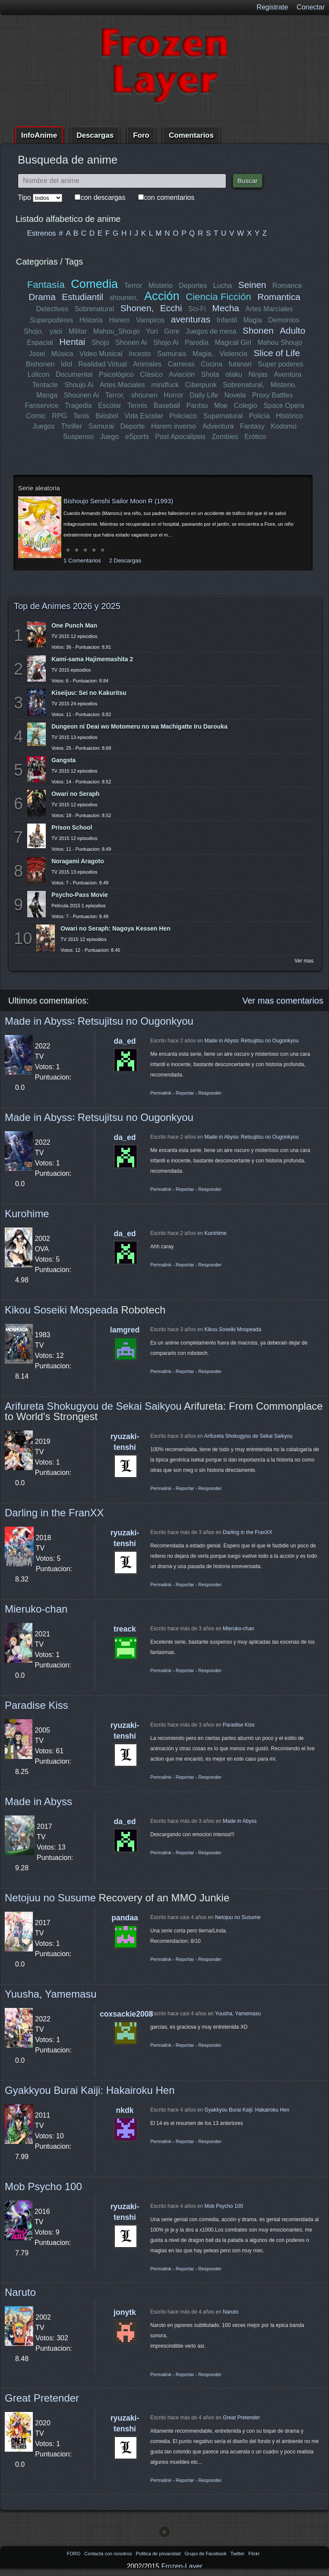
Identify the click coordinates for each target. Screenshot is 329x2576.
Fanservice (42, 405)
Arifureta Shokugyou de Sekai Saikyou (93, 1406)
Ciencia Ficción (218, 296)
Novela (235, 395)
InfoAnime (39, 135)
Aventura (287, 374)
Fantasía (46, 284)
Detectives (52, 309)
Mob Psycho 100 (43, 2186)
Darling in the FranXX (54, 1512)
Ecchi (171, 308)
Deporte (132, 426)
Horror (173, 395)
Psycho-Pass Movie (79, 894)
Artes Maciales (122, 384)
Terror (133, 285)
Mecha (225, 308)
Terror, (115, 395)
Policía (259, 416)
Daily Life (204, 395)
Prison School (71, 827)
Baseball (166, 405)
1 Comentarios (82, 560)
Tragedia (78, 405)
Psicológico (116, 374)
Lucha (222, 285)
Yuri (152, 331)
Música (62, 353)
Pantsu (197, 405)
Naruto (20, 2292)
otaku (233, 374)
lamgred (124, 1330)
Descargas (95, 135)
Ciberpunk (200, 384)
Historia (91, 320)
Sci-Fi (197, 309)
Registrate (272, 7)
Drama (42, 297)
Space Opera (283, 405)
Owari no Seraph (75, 793)
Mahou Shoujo (279, 342)
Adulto (292, 330)
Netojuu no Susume (50, 1898)
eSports (137, 436)
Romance (287, 285)
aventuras (190, 319)
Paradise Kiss (36, 1705)
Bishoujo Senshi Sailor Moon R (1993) (118, 501)
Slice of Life (276, 353)
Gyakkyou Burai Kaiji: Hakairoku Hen (90, 2090)
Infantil (227, 320)
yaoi (56, 331)
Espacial (40, 342)
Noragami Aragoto (77, 861)
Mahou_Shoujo (116, 331)
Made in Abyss (38, 1801)
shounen (144, 395)
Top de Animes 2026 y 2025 (67, 606)
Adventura (218, 426)
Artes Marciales (269, 309)
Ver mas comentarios (282, 1000)
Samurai (101, 426)
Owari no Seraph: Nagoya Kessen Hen (115, 928)
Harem (119, 320)
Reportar (185, 1092)
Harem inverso (173, 426)
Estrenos (41, 233)
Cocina (211, 364)
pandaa (124, 1917)
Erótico (255, 436)
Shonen (258, 330)
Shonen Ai (131, 342)
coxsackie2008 (126, 2014)
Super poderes (280, 364)
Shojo (100, 342)
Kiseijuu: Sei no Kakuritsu (88, 692)
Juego (109, 436)
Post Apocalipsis (180, 436)
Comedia (94, 283)
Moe (221, 405)
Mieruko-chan (36, 1609)
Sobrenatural (94, 309)
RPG (59, 416)
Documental (74, 374)
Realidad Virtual (103, 364)
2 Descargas (125, 560)
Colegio (245, 405)
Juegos (44, 426)
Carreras (181, 364)
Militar (78, 331)
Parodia (197, 342)
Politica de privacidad (159, 2553)
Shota (210, 374)
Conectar (311, 7)
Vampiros (150, 320)
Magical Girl (233, 342)
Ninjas (258, 374)
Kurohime (27, 1213)
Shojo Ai (166, 342)
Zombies (225, 436)
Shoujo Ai (79, 384)
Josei (37, 353)
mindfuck (165, 384)
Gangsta (63, 760)
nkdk (124, 2110)
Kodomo (284, 426)
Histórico (289, 416)
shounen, (124, 297)
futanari (239, 364)
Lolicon (39, 374)
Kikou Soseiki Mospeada (61, 1310)
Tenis (81, 416)
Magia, (203, 353)
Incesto (140, 353)
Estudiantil (83, 297)
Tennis (137, 405)
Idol (66, 364)
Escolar (109, 405)
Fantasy (252, 426)
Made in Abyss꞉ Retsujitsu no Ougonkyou (99, 1021)
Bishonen (40, 364)
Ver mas (303, 961)
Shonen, (137, 308)
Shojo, (34, 331)
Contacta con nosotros (108, 2553)
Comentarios (191, 135)
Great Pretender (42, 2398)
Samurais (172, 353)
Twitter (238, 2553)
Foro (141, 135)
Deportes (193, 285)
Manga (46, 395)
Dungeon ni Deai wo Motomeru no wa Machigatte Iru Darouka (139, 726)
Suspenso (78, 436)
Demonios (283, 320)
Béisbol (106, 416)
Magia (252, 320)
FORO (74, 2553)
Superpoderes (51, 320)
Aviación (182, 374)
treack (125, 1629)
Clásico (151, 374)
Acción (161, 296)
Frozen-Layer (181, 2566)
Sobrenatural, (243, 384)
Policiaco (183, 416)
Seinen (252, 285)
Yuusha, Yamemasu (51, 1994)
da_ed (125, 1041)
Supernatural (223, 416)
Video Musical (100, 353)
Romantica (278, 297)
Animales (147, 364)
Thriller (71, 426)
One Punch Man (74, 625)
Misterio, (283, 384)
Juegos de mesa (211, 331)
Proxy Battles (272, 395)
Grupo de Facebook (206, 2553)
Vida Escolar (143, 416)
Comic (36, 416)
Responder (209, 1092)
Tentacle (45, 384)
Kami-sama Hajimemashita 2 (92, 659)
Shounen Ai (81, 395)
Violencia (233, 353)
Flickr (253, 2553)
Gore (172, 331)
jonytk (125, 2312)
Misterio (161, 285)
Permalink (160, 1092)
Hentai (72, 342)
